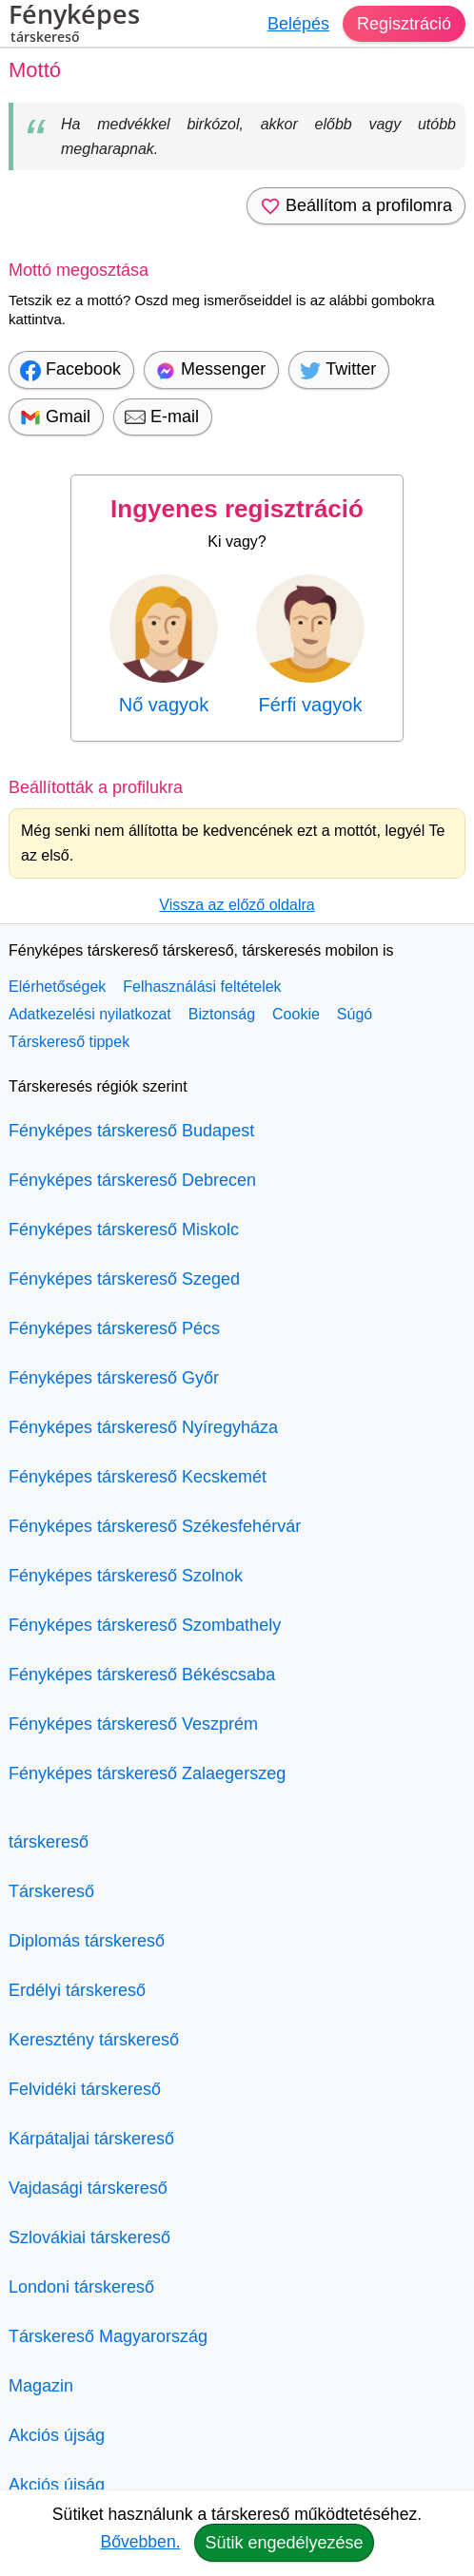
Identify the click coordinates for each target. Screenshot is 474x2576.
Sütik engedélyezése (284, 2542)
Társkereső (51, 1891)
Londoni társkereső (81, 2286)
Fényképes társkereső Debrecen (132, 1180)
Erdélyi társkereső (77, 1990)
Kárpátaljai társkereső (91, 2138)
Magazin (41, 2385)
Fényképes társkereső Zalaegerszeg (147, 1773)
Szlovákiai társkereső (89, 2237)
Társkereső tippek (69, 1042)
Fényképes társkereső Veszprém (133, 1723)
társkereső (49, 1841)
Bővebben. (140, 2541)
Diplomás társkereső (87, 1940)
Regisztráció (404, 23)
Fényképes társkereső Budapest (131, 1130)
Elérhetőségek (57, 986)
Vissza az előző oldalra (236, 905)
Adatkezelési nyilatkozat (90, 1014)
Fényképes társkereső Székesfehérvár (155, 1526)
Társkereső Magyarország (108, 2336)
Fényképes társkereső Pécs (114, 1328)
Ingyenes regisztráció (237, 508)
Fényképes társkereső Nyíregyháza (143, 1427)
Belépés (298, 23)
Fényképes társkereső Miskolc (124, 1229)
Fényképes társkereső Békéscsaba (142, 1674)
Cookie (296, 1014)
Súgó (354, 1014)
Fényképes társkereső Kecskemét (138, 1476)
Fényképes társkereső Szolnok (126, 1575)
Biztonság (221, 1014)
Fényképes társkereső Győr (114, 1377)
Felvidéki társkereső (85, 2089)
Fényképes (74, 25)
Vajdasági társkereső (88, 2188)
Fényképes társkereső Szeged (124, 1278)
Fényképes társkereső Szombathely (145, 1625)
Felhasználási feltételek (202, 986)
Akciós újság (57, 2435)
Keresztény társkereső (94, 2039)
